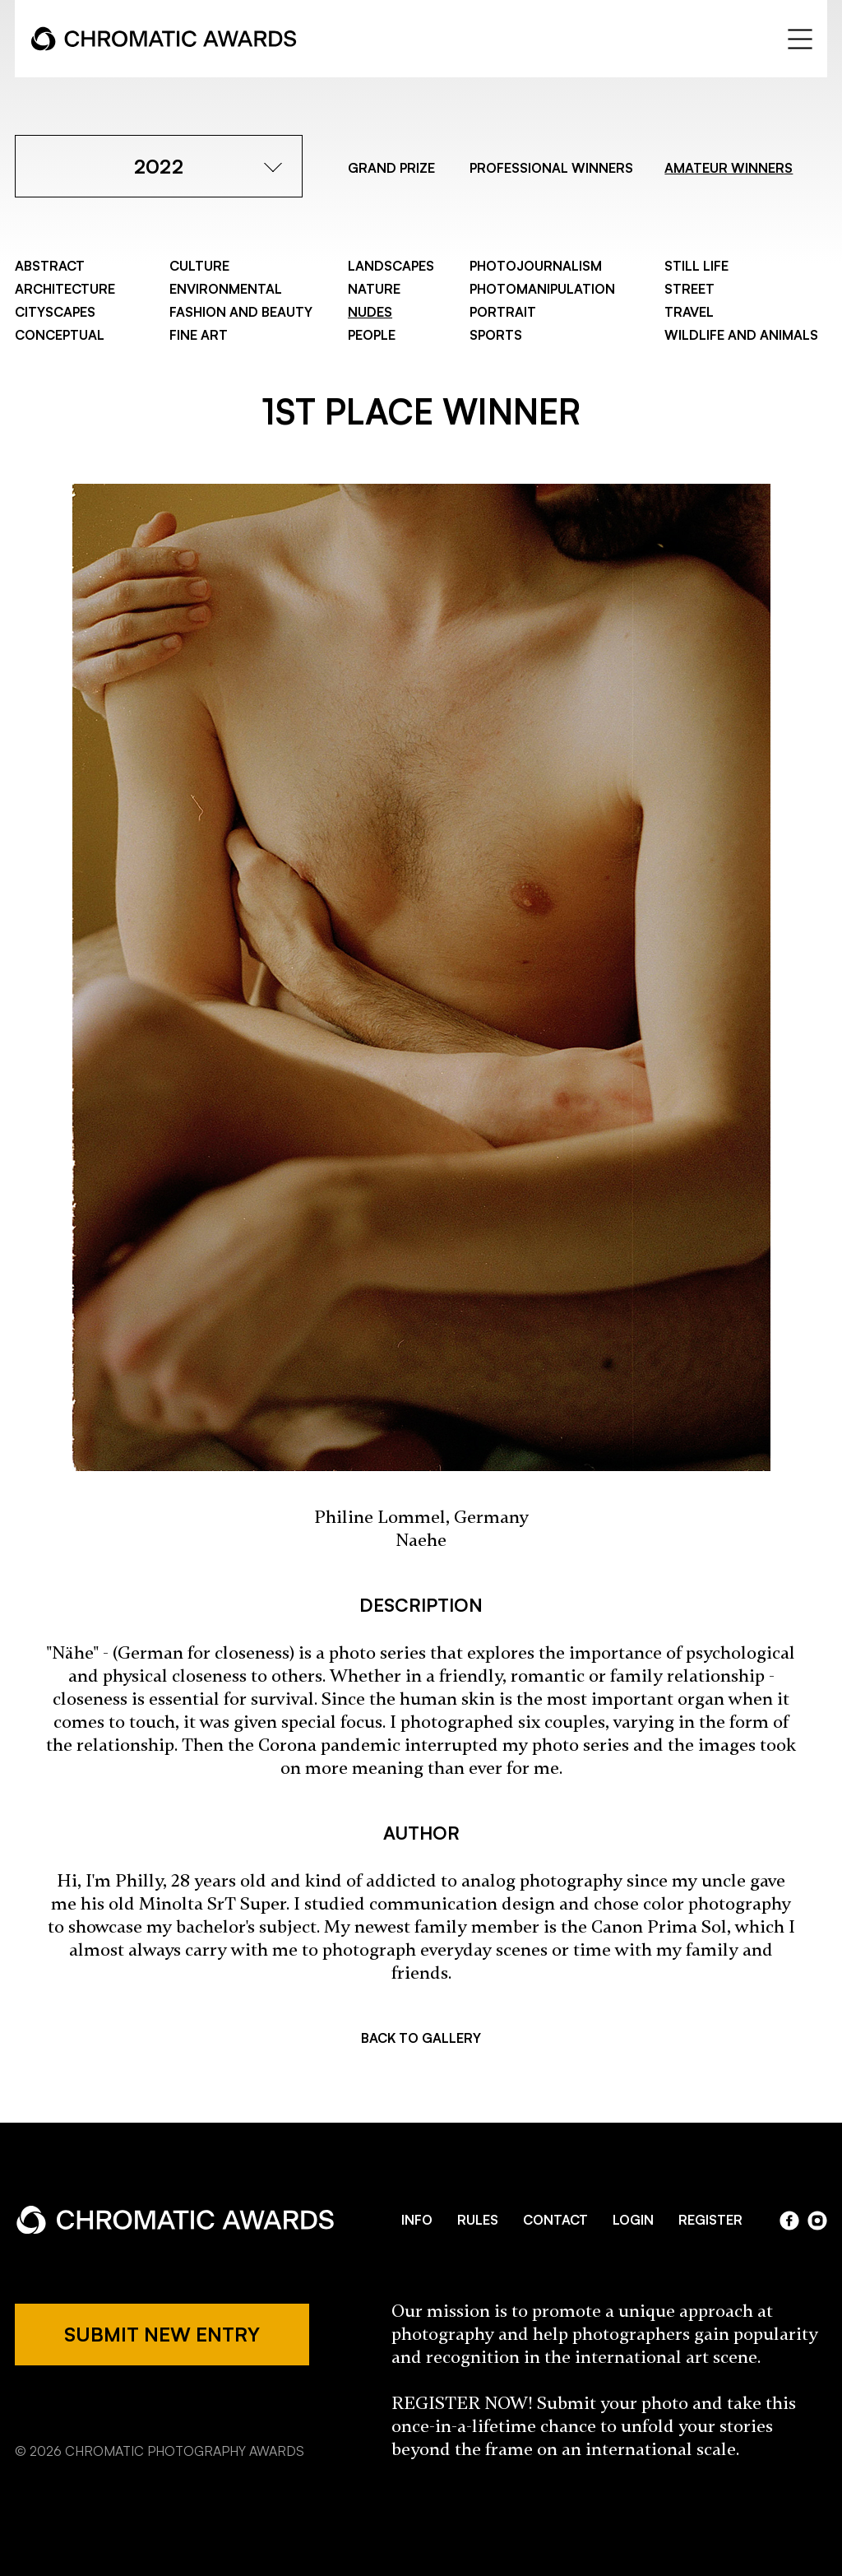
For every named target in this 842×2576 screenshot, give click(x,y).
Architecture (65, 289)
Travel (689, 312)
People (372, 335)
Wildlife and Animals (741, 335)
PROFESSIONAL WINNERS (551, 168)
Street (689, 289)
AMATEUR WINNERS (728, 168)
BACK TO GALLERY (421, 2038)
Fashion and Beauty (240, 312)
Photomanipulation (542, 289)
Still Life (696, 266)
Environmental (225, 289)
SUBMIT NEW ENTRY (162, 2334)
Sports (496, 335)
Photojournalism (536, 266)
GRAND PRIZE (391, 168)
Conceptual (59, 335)
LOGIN (633, 2220)
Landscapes (391, 266)
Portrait (503, 312)
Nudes (370, 312)
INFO (417, 2220)
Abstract (50, 266)
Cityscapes (55, 312)
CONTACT (555, 2220)
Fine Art (198, 335)
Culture (199, 266)
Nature (374, 289)
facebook (789, 2220)
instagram (817, 2220)
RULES (477, 2220)
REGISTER (710, 2220)
